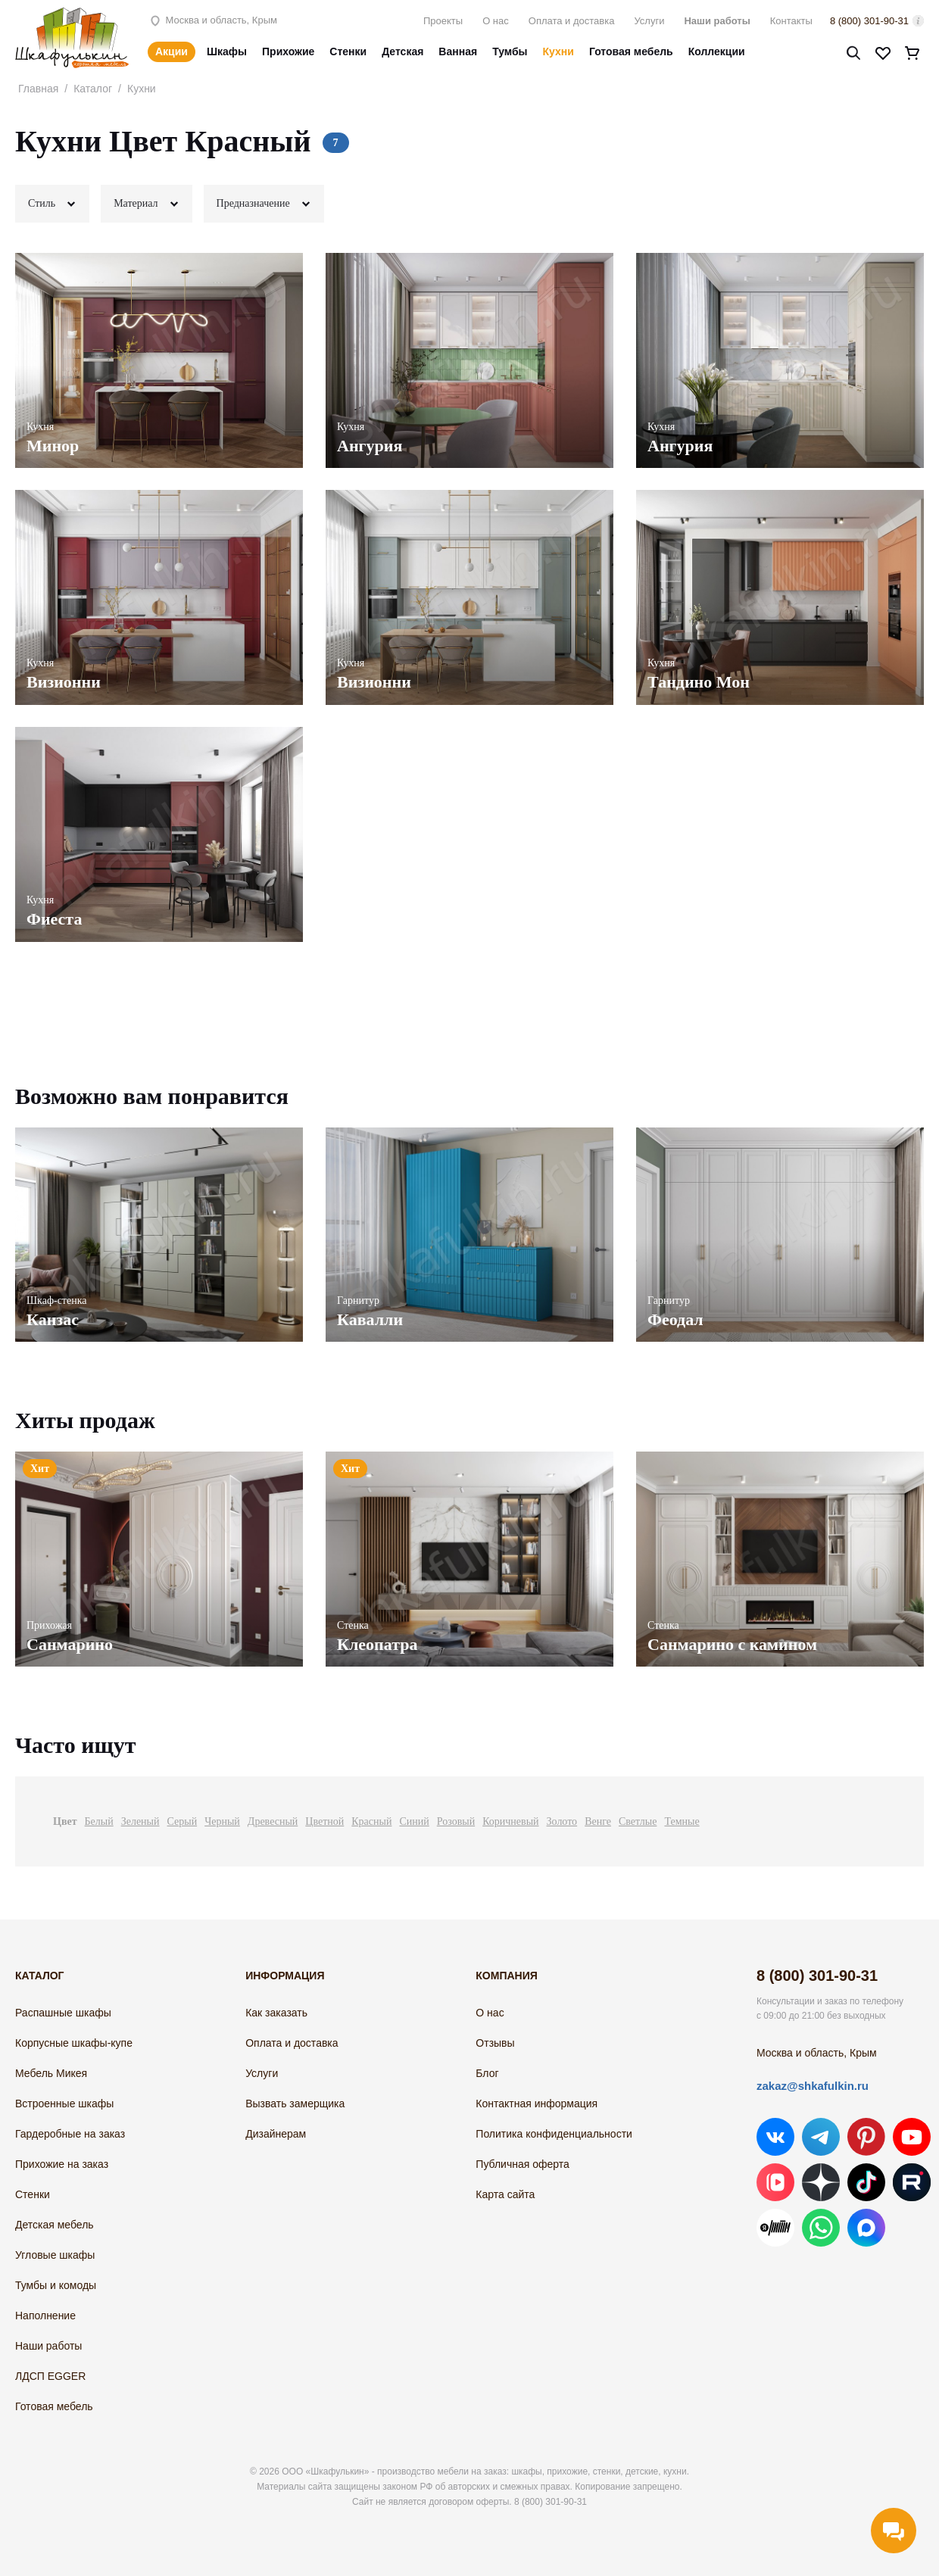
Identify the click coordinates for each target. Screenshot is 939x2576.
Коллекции (716, 51)
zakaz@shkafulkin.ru (813, 2085)
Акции (171, 51)
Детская (402, 51)
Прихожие (288, 51)
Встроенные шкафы (64, 2103)
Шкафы (227, 51)
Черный (222, 1821)
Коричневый (510, 1821)
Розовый (456, 1821)
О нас (495, 21)
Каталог (92, 89)
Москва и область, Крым (212, 20)
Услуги (649, 21)
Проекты (443, 21)
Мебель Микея (51, 2073)
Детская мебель (54, 2225)
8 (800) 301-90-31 (869, 21)
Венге (598, 1821)
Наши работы (717, 21)
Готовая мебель (631, 51)
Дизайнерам (275, 2134)
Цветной (324, 1821)
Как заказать (276, 2013)
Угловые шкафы (55, 2255)
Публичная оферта (522, 2164)
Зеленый (140, 1821)
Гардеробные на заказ (70, 2134)
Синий (414, 1821)
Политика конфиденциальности (554, 2134)
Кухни (558, 51)
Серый (182, 1821)
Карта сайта (505, 2194)
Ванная (457, 51)
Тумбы (509, 51)
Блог (487, 2073)
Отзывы (495, 2043)
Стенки (348, 51)
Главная (38, 89)
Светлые (638, 1821)
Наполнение (45, 2315)
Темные (681, 1821)
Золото (562, 1821)
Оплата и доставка (572, 21)
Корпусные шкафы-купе (74, 2043)
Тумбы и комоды (55, 2285)
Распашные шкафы (63, 2013)
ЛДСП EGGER (50, 2376)
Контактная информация (536, 2103)
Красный (371, 1821)
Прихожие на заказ (61, 2164)
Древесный (273, 1821)
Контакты (791, 21)
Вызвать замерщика (295, 2103)
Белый (99, 1821)
